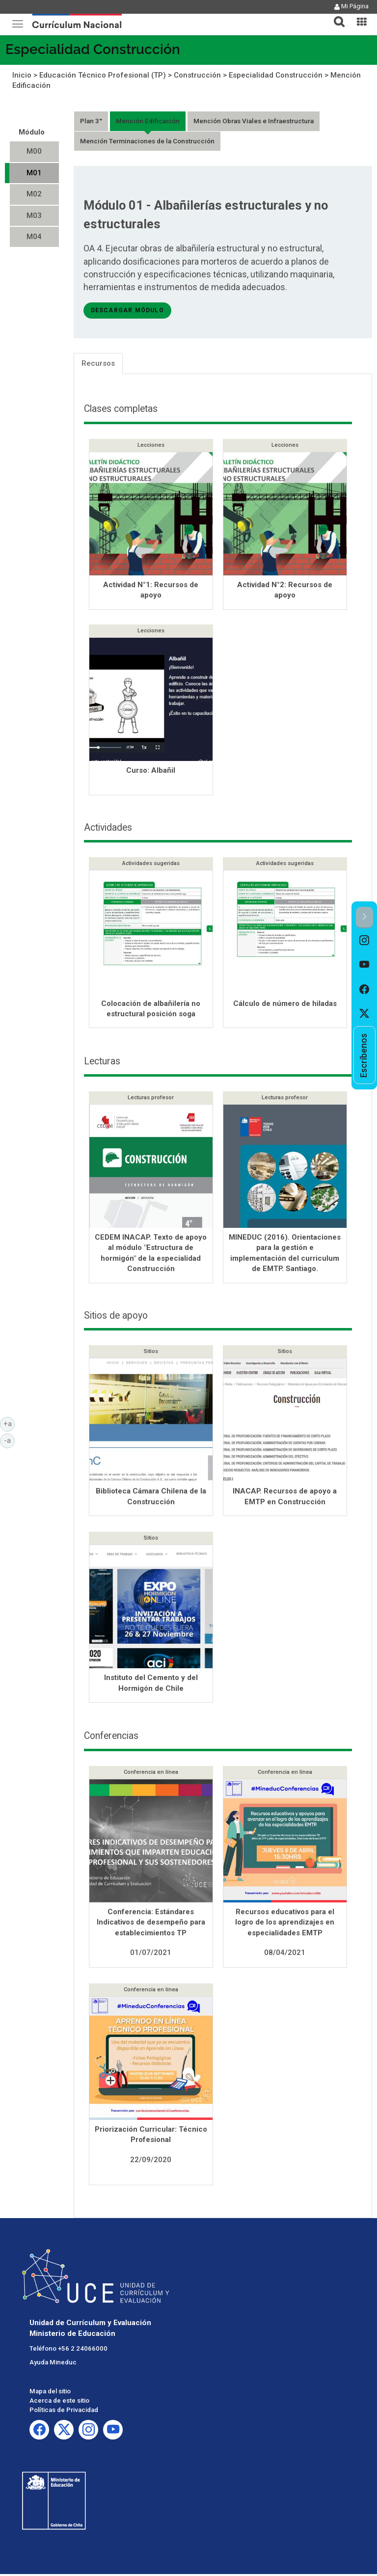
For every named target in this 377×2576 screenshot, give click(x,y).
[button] (335, 16)
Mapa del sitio (50, 2393)
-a (9, 1440)
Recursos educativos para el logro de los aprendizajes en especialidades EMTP (284, 1924)
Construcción (197, 75)
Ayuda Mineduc (53, 2364)
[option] (364, 940)
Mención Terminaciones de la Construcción (147, 141)
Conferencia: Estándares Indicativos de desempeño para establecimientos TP (151, 1924)
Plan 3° (91, 121)
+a (9, 1423)
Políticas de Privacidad (63, 2411)
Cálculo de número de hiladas (285, 1005)
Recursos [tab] (98, 363)
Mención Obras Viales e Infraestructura (253, 121)
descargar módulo (127, 310)
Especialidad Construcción (92, 49)
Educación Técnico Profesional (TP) (102, 75)
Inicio (21, 75)
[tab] (335, 16)
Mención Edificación (148, 121)
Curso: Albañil (150, 771)
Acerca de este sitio (59, 2402)
